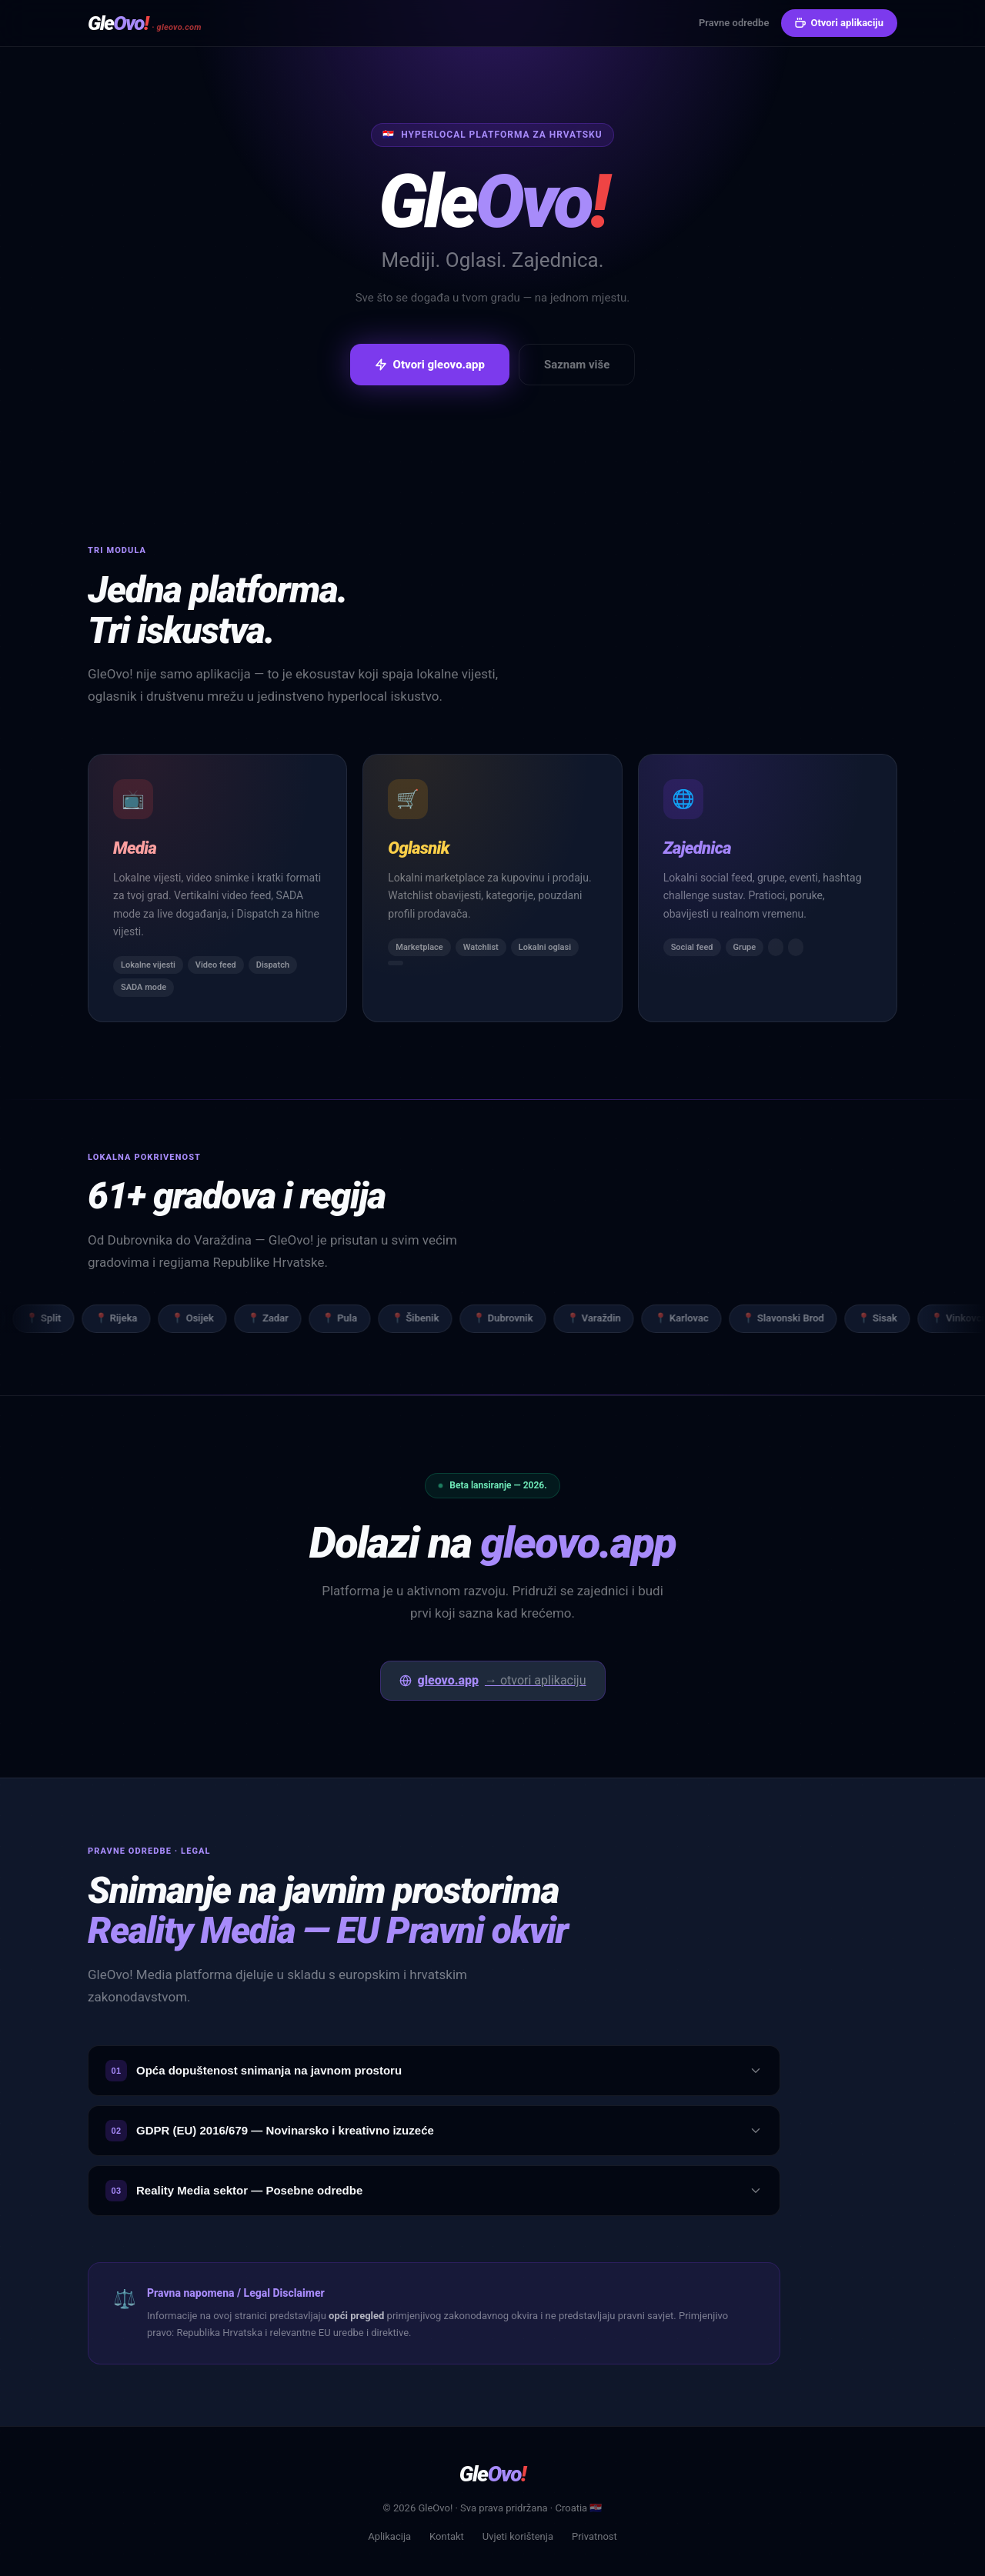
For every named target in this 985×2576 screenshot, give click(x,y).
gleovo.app (492, 1681)
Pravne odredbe (734, 22)
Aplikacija (389, 2536)
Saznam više (576, 365)
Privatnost (594, 2536)
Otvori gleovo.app (430, 365)
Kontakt (446, 2536)
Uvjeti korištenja (517, 2536)
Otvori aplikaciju (839, 22)
